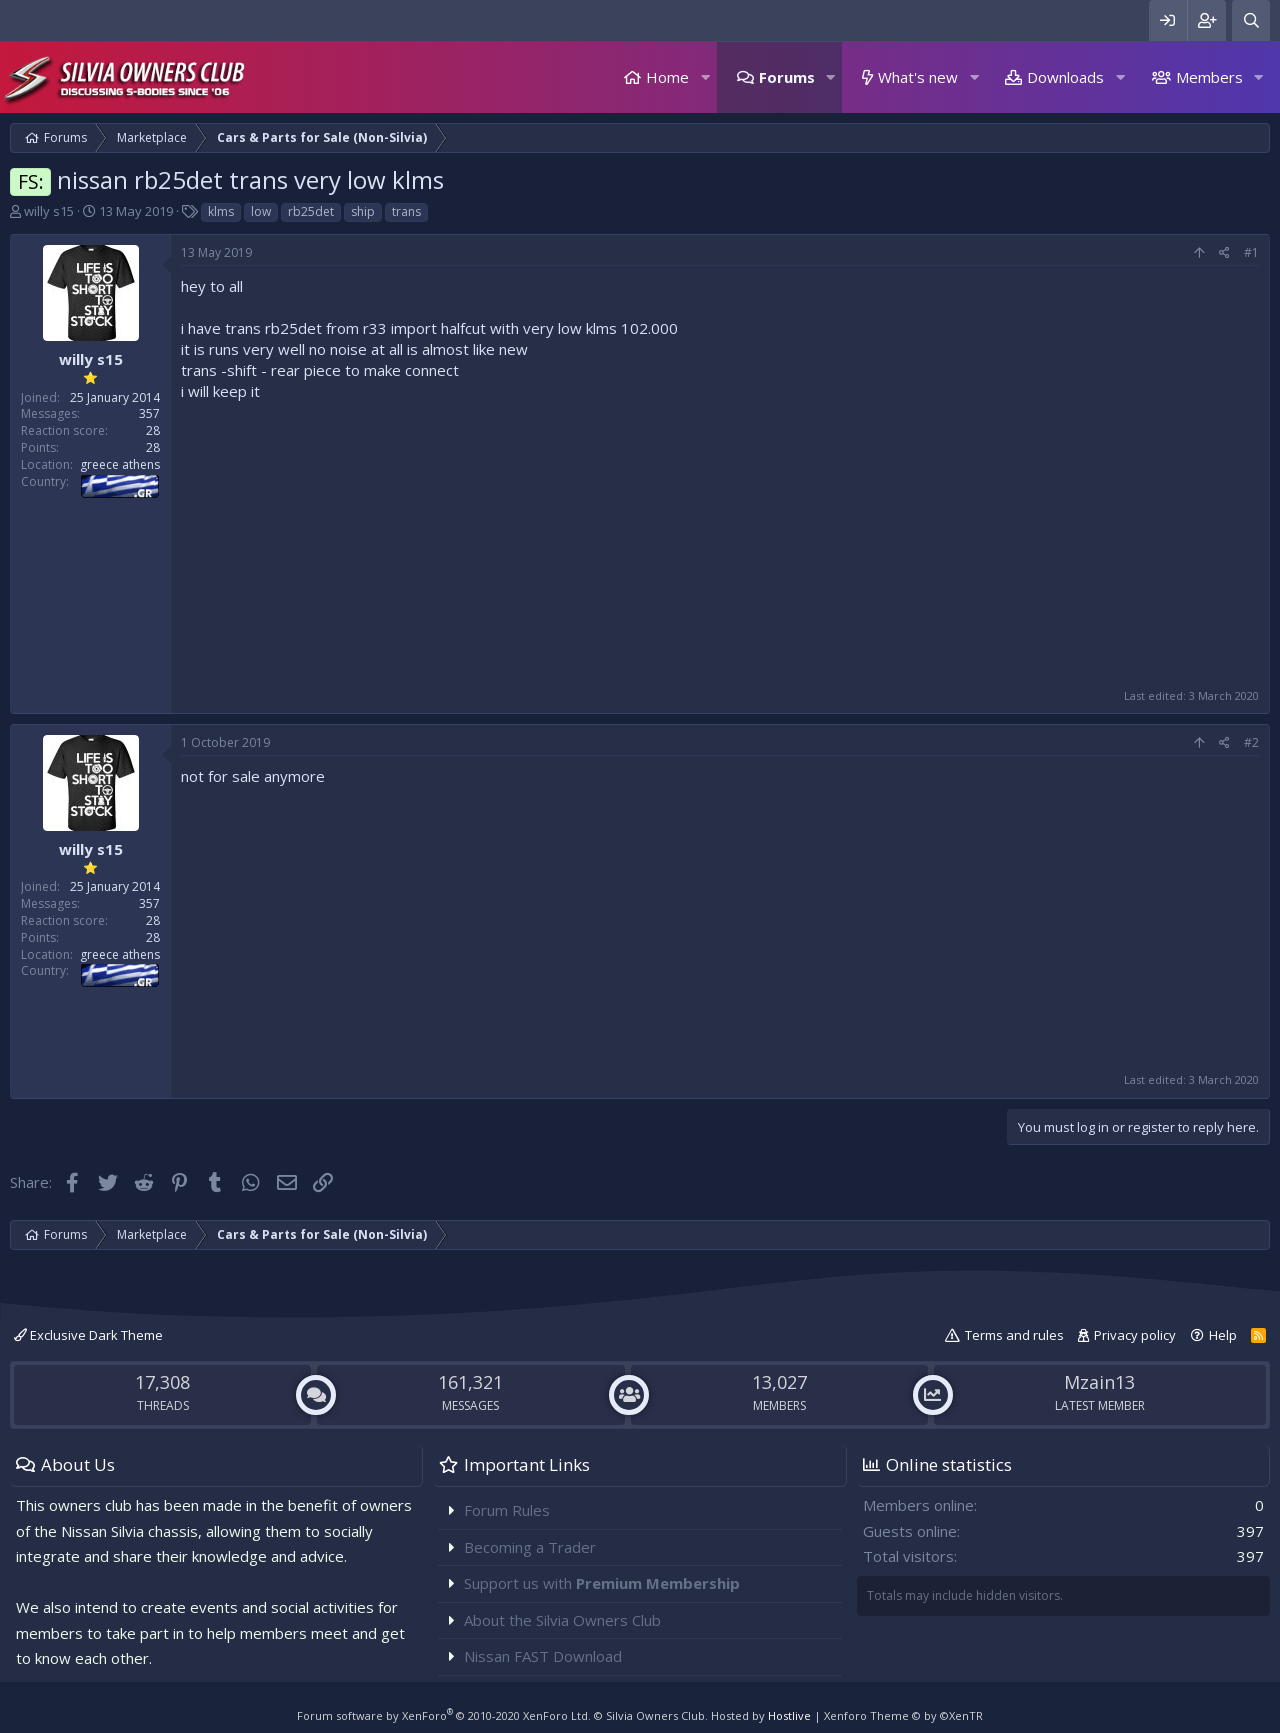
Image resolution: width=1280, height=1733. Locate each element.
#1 (1251, 252)
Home (667, 77)
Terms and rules (1014, 1335)
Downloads (1065, 77)
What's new (918, 77)
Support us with (602, 1583)
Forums (787, 77)
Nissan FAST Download (543, 1656)
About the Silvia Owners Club (562, 1620)
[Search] (1251, 20)
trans (406, 211)
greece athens (120, 464)
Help (1223, 1335)
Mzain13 (1099, 1382)
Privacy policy (1135, 1335)
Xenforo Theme (903, 1715)
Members (1209, 77)
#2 (1251, 742)
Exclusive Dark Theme (88, 1335)
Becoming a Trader (530, 1547)
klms (221, 211)
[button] (705, 77)
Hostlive (789, 1715)
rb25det (311, 211)
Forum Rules (507, 1510)
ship (363, 211)
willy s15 (49, 211)
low (261, 211)
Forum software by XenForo (444, 1715)
